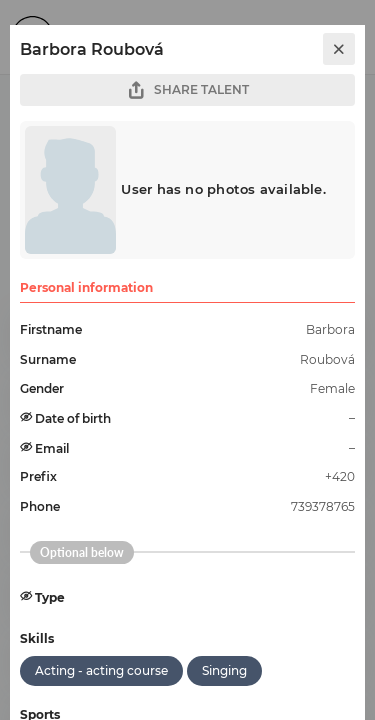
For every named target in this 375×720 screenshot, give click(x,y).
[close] (339, 49)
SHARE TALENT (188, 90)
